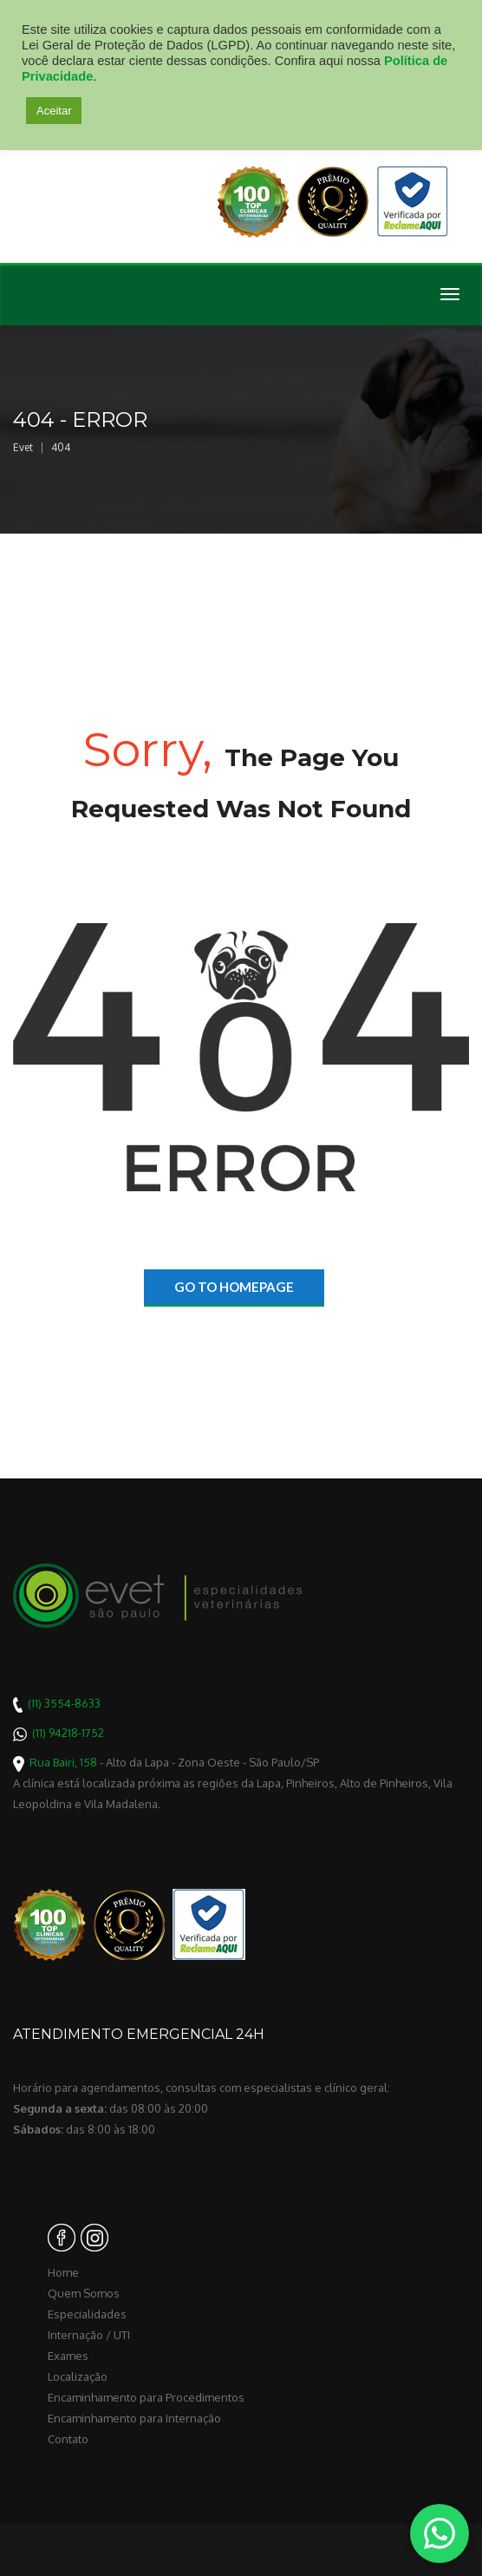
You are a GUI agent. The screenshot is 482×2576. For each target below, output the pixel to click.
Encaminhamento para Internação (134, 2418)
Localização (77, 2376)
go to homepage (234, 1287)
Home (63, 2272)
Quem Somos (84, 2293)
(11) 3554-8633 (64, 1703)
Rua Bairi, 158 (63, 1762)
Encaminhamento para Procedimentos (146, 2397)
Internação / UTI (89, 2335)
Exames (68, 2356)
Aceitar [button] (53, 110)
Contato (68, 2439)
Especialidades (87, 2314)
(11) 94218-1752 (68, 1733)
